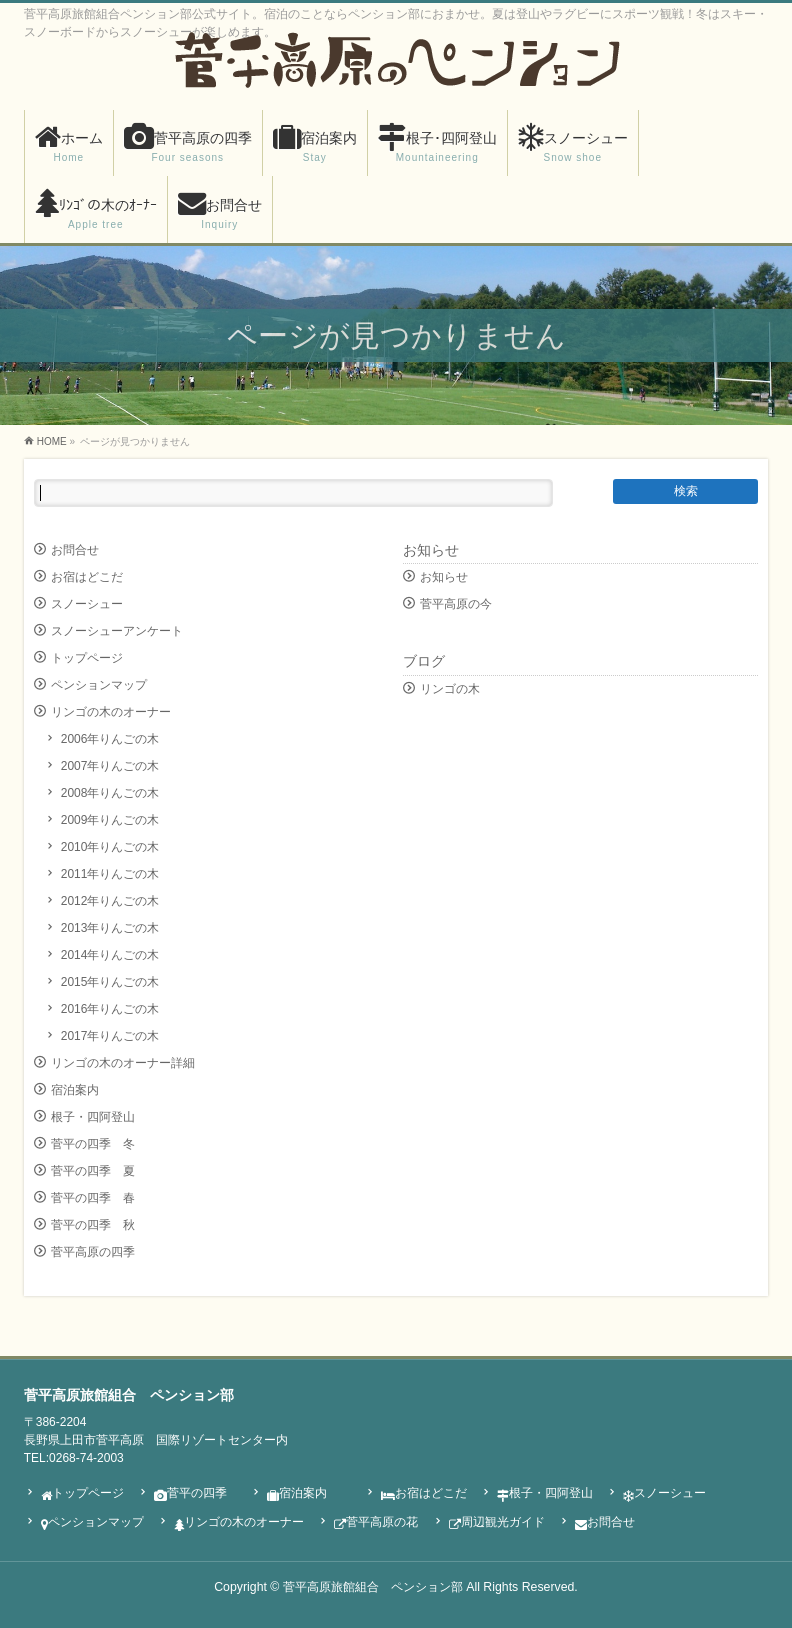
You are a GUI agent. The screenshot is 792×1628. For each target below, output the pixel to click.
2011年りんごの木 (110, 874)
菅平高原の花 (376, 1523)
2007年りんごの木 (110, 766)
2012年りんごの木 (110, 901)
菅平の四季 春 (93, 1198)
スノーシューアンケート (117, 631)
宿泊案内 (75, 1090)
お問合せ (75, 550)
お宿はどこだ (87, 577)
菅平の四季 (190, 1494)
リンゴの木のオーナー (111, 712)
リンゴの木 (450, 689)
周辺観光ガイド (497, 1523)
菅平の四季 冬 (93, 1144)
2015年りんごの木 (110, 982)
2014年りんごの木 (110, 955)
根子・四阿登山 (93, 1117)
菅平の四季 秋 (93, 1225)
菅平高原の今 (456, 604)
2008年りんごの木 (110, 793)
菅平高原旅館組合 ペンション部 (373, 1587)
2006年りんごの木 (110, 739)
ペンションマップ (99, 685)
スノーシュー (87, 604)
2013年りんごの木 (110, 928)
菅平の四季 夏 (93, 1171)
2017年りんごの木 (110, 1036)
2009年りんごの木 (110, 820)
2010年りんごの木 (110, 847)
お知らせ (431, 550)
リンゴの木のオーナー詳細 (123, 1063)
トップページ (87, 658)
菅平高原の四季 (93, 1252)
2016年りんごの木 (110, 1009)
